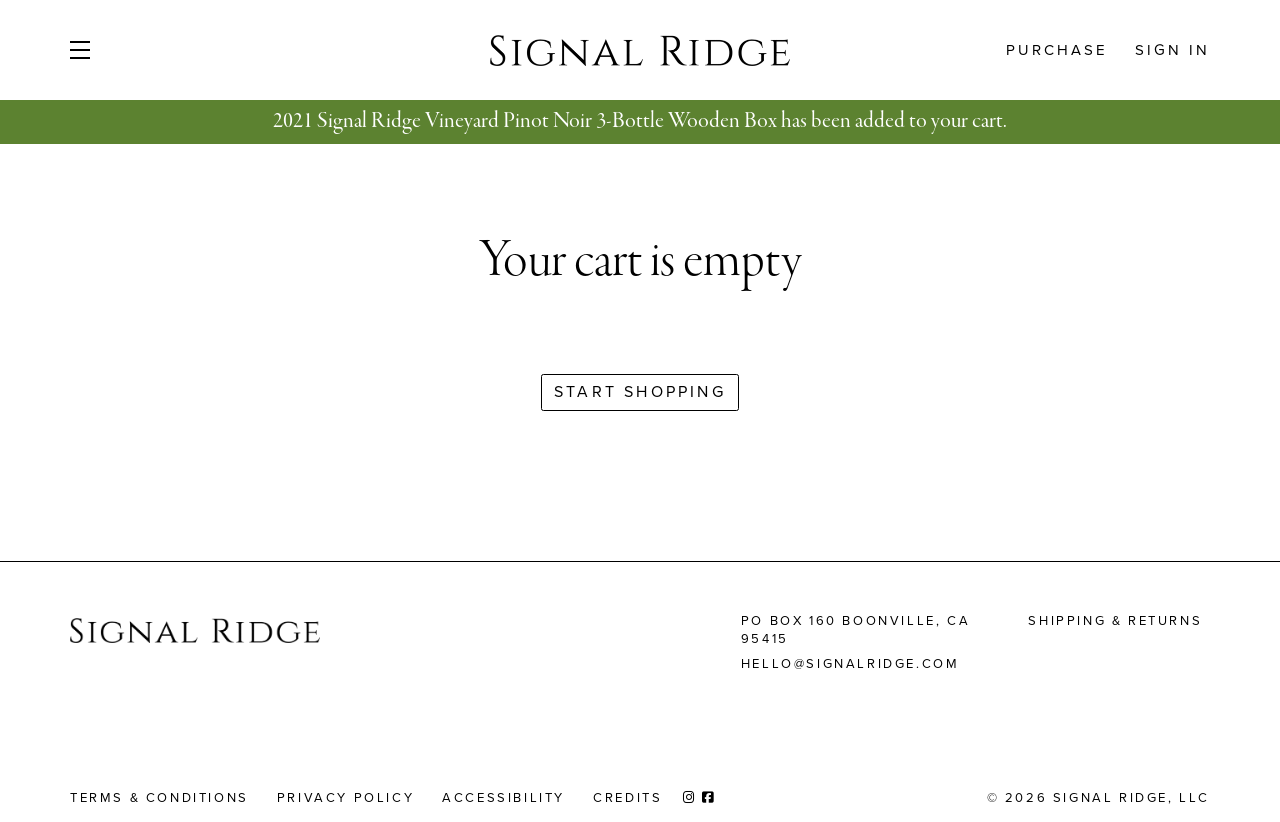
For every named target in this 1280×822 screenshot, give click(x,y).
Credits (627, 797)
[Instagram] (690, 797)
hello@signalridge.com (850, 663)
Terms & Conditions (159, 797)
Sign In (1172, 50)
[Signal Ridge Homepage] (195, 634)
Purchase (1057, 50)
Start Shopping (640, 391)
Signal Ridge (640, 50)
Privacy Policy (345, 797)
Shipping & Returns (1115, 620)
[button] (111, 50)
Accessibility (503, 797)
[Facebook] (709, 797)
